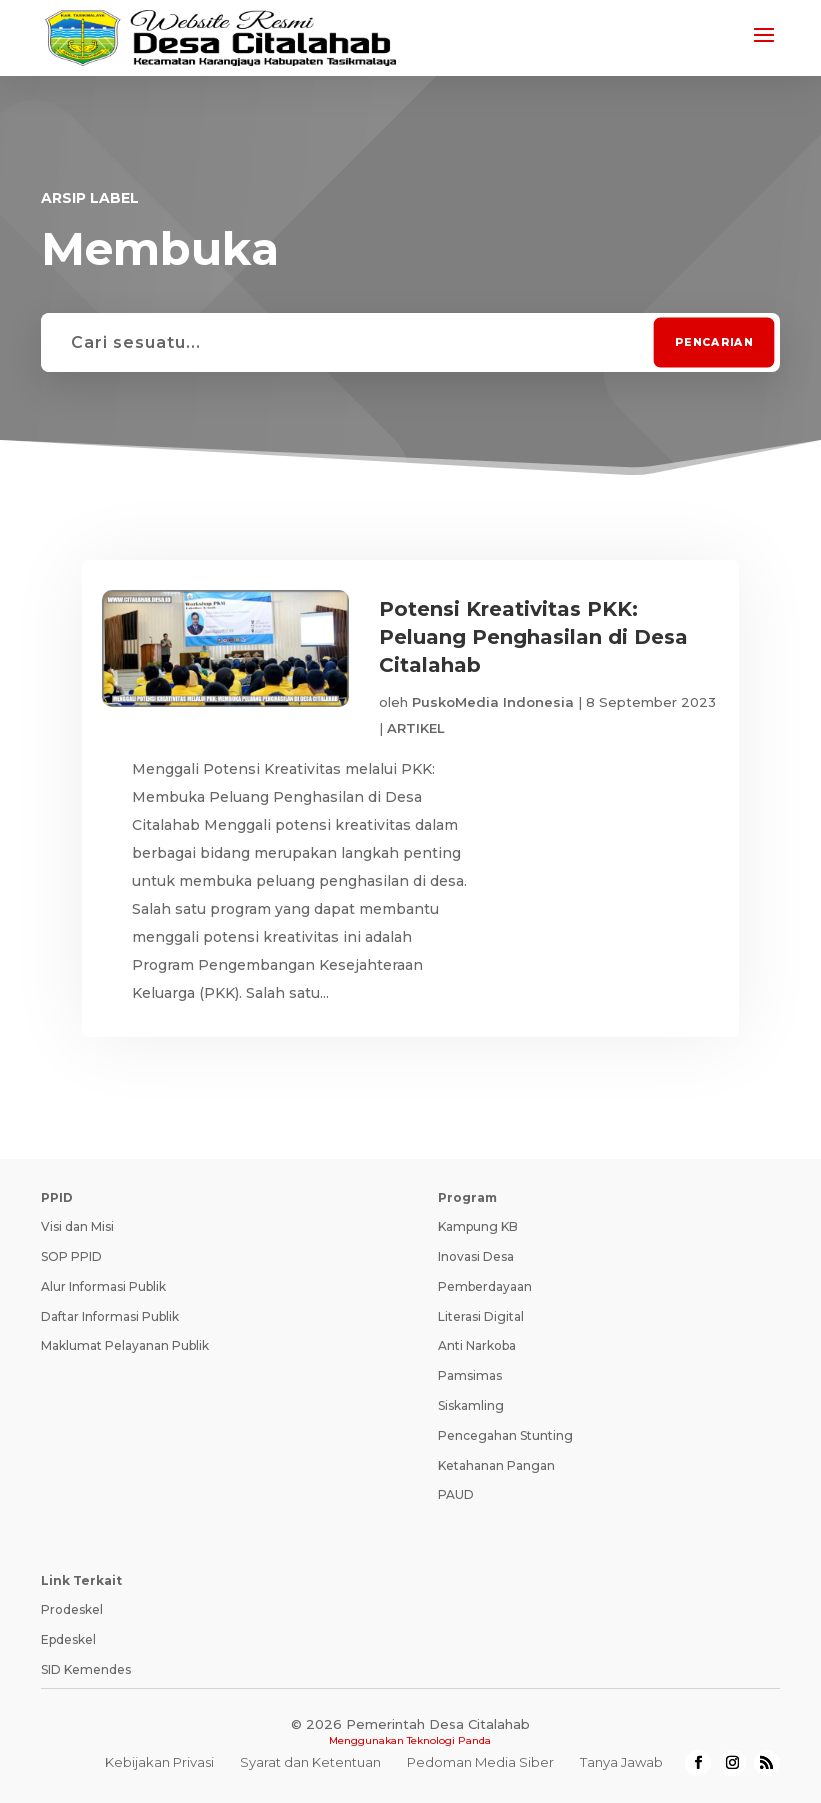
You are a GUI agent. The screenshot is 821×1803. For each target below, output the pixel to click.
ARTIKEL (416, 728)
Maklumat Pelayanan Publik (125, 1345)
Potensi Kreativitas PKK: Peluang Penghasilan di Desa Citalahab (533, 637)
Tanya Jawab (621, 1762)
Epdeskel (68, 1639)
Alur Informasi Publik (103, 1286)
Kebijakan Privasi (159, 1762)
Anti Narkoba (477, 1345)
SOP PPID (71, 1256)
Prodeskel (72, 1609)
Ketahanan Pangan (496, 1465)
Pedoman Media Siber (480, 1762)
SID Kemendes (86, 1669)
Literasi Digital (481, 1316)
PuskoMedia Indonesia (493, 702)
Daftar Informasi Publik (110, 1316)
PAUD (456, 1494)
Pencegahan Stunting (505, 1435)
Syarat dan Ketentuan (310, 1762)
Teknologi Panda (449, 1740)
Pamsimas (470, 1375)
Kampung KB (478, 1226)
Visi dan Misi (77, 1226)
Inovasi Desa (476, 1256)
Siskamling (471, 1405)
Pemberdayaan (485, 1286)
